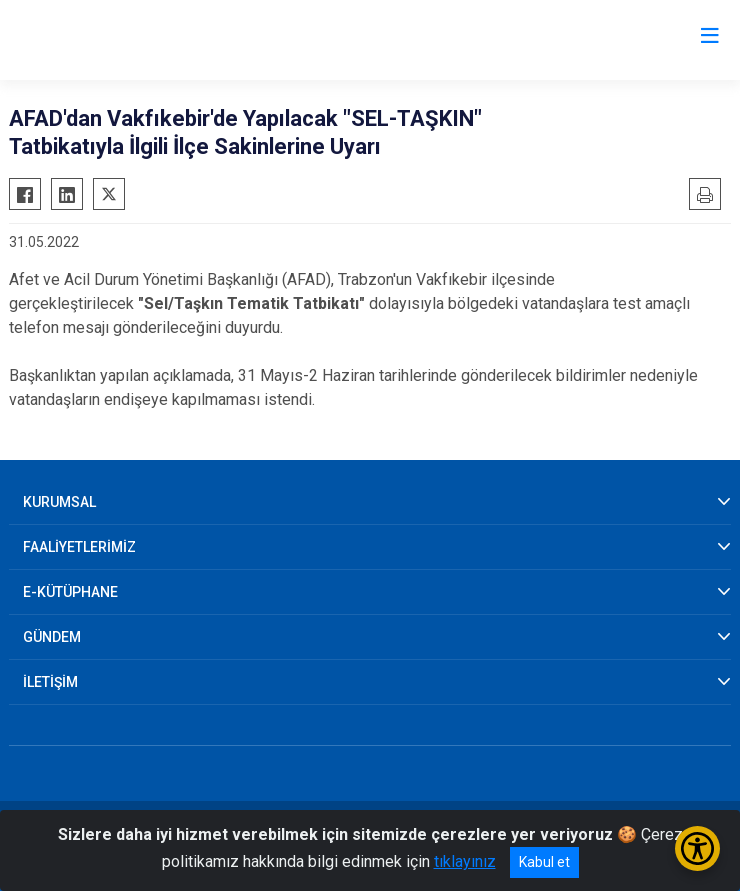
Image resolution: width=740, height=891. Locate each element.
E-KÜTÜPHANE (70, 592)
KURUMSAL (59, 502)
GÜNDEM (52, 637)
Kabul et (544, 862)
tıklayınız (465, 861)
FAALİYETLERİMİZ (79, 547)
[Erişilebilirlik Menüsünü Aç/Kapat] (697, 848)
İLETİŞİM (50, 682)
